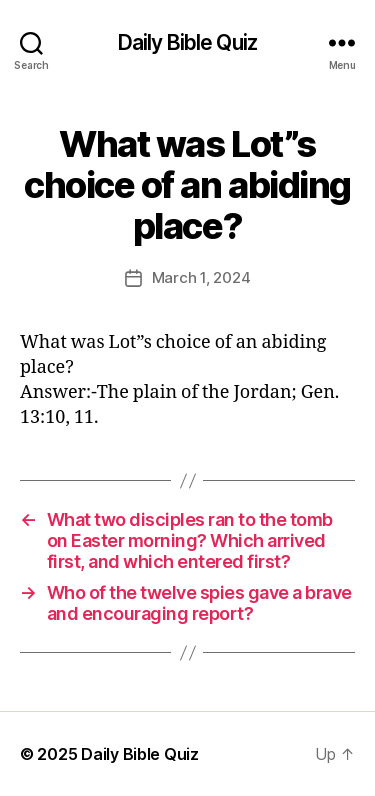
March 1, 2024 (201, 277)
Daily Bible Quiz (187, 42)
